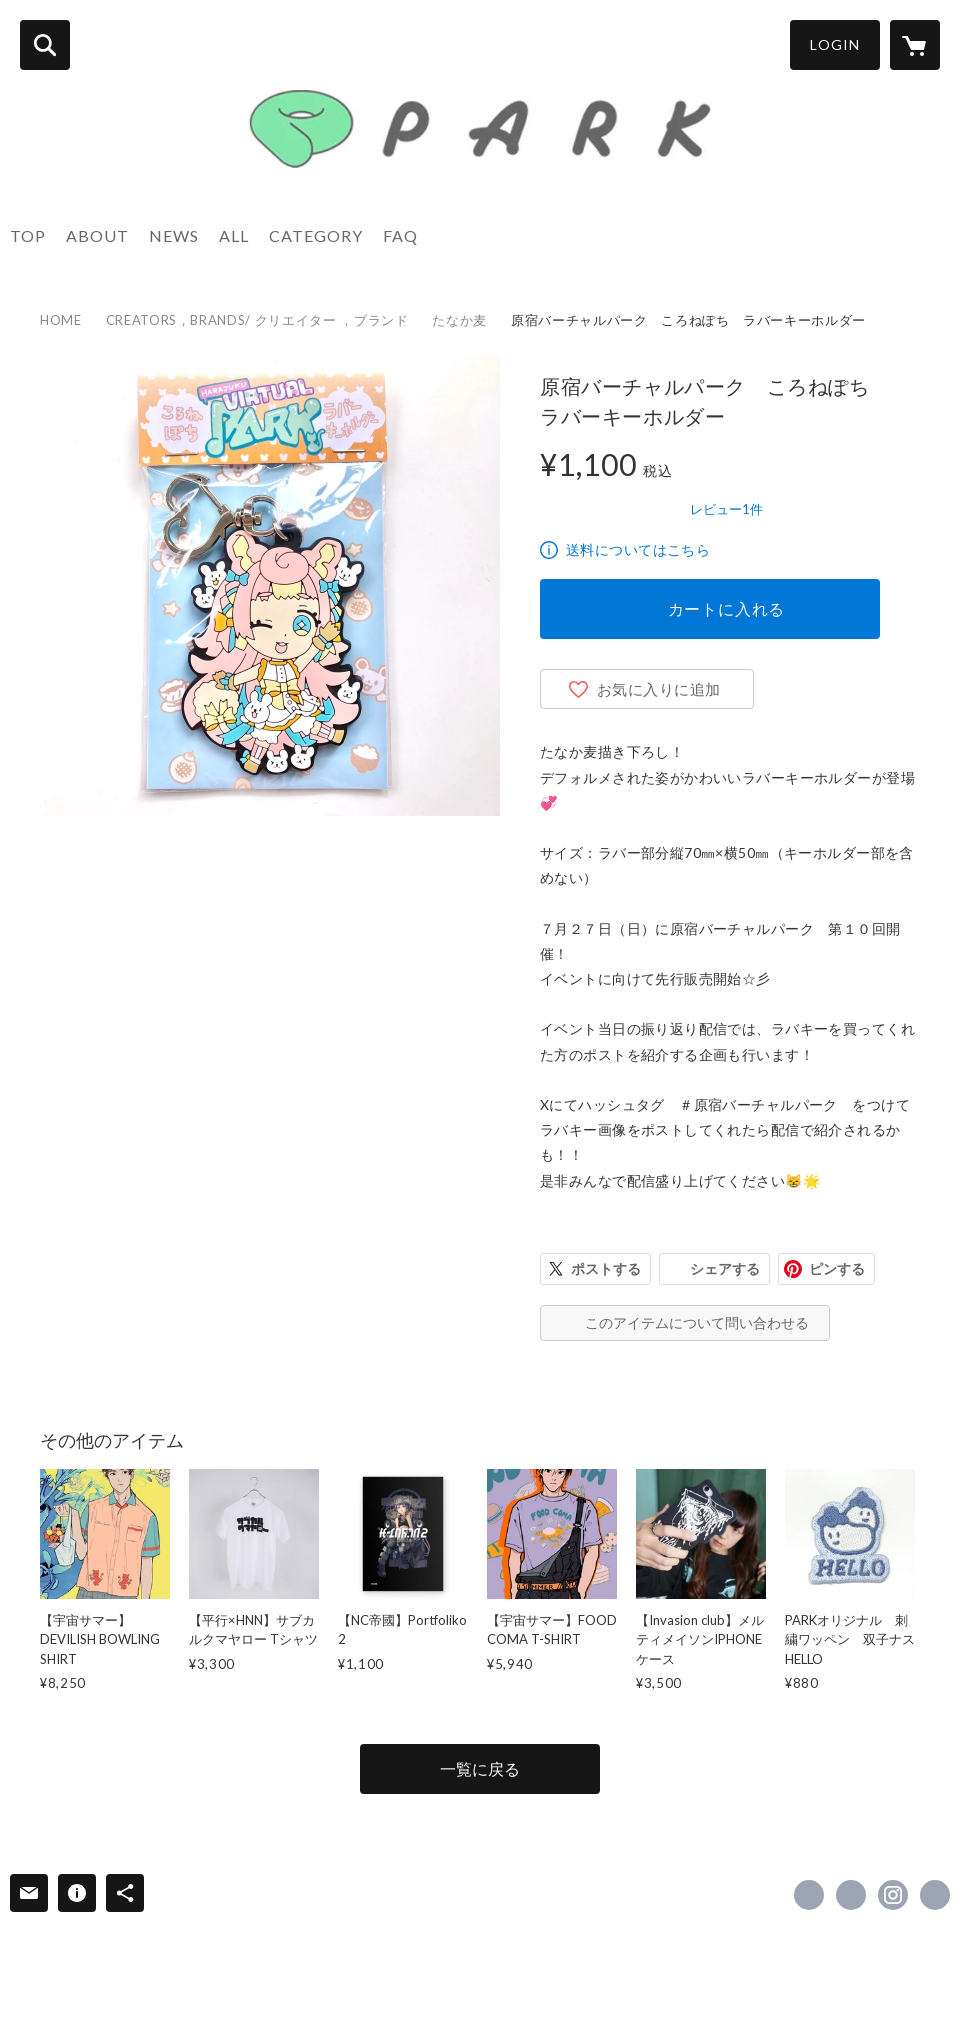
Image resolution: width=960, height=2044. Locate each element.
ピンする (837, 1268)
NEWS (174, 235)
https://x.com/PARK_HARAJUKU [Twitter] (851, 1895)
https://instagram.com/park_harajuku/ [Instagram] (893, 1895)
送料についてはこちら (638, 549)
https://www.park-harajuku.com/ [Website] (935, 1895)
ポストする (606, 1268)
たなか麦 (459, 320)
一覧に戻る (480, 1768)
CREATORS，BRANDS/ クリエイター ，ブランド (257, 320)
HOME (61, 320)
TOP (28, 235)
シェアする (725, 1268)
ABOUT (97, 235)
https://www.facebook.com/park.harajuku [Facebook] (809, 1895)
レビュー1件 (726, 509)
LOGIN (835, 44)
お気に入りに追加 (659, 689)
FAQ (400, 235)
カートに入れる (727, 608)
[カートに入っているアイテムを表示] (915, 45)
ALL (234, 235)
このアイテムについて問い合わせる (697, 1322)
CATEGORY (316, 235)
